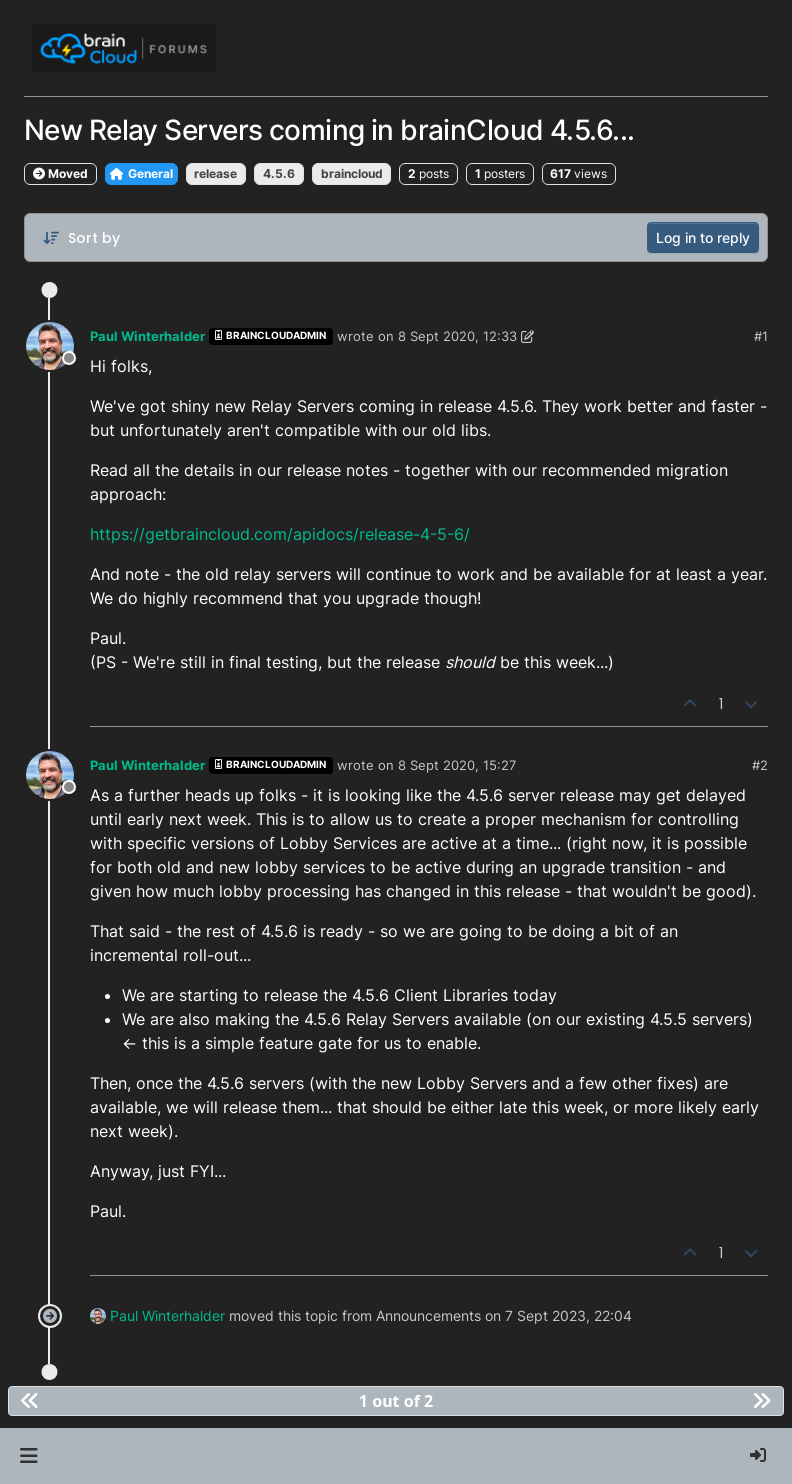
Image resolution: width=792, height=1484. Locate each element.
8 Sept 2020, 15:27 (457, 765)
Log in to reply (703, 237)
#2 (760, 765)
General (141, 173)
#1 (761, 336)
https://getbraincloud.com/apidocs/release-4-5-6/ (280, 534)
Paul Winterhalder (147, 336)
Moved (60, 173)
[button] (28, 1456)
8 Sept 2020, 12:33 (457, 336)
